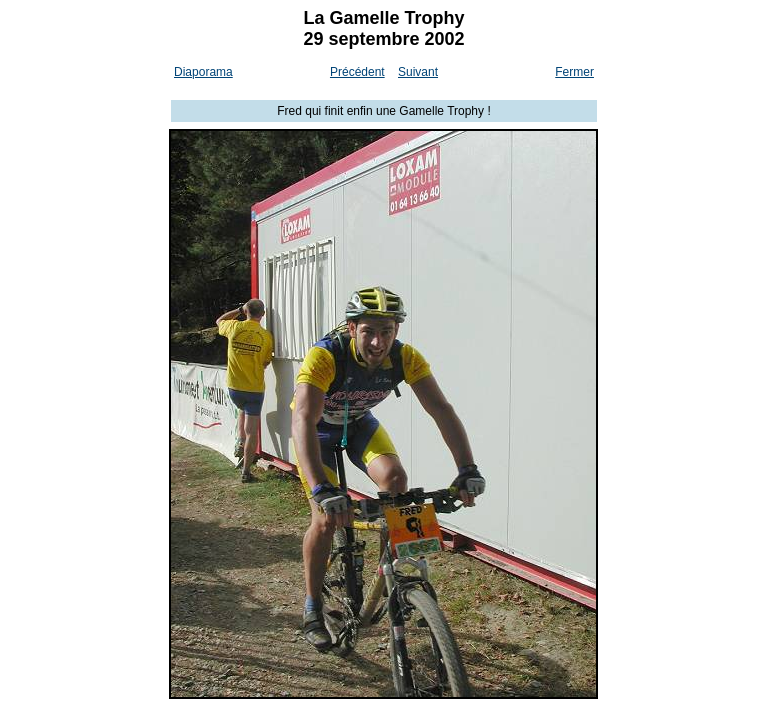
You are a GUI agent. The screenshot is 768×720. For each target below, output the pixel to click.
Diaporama (203, 72)
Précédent (357, 72)
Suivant (418, 72)
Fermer (574, 72)
